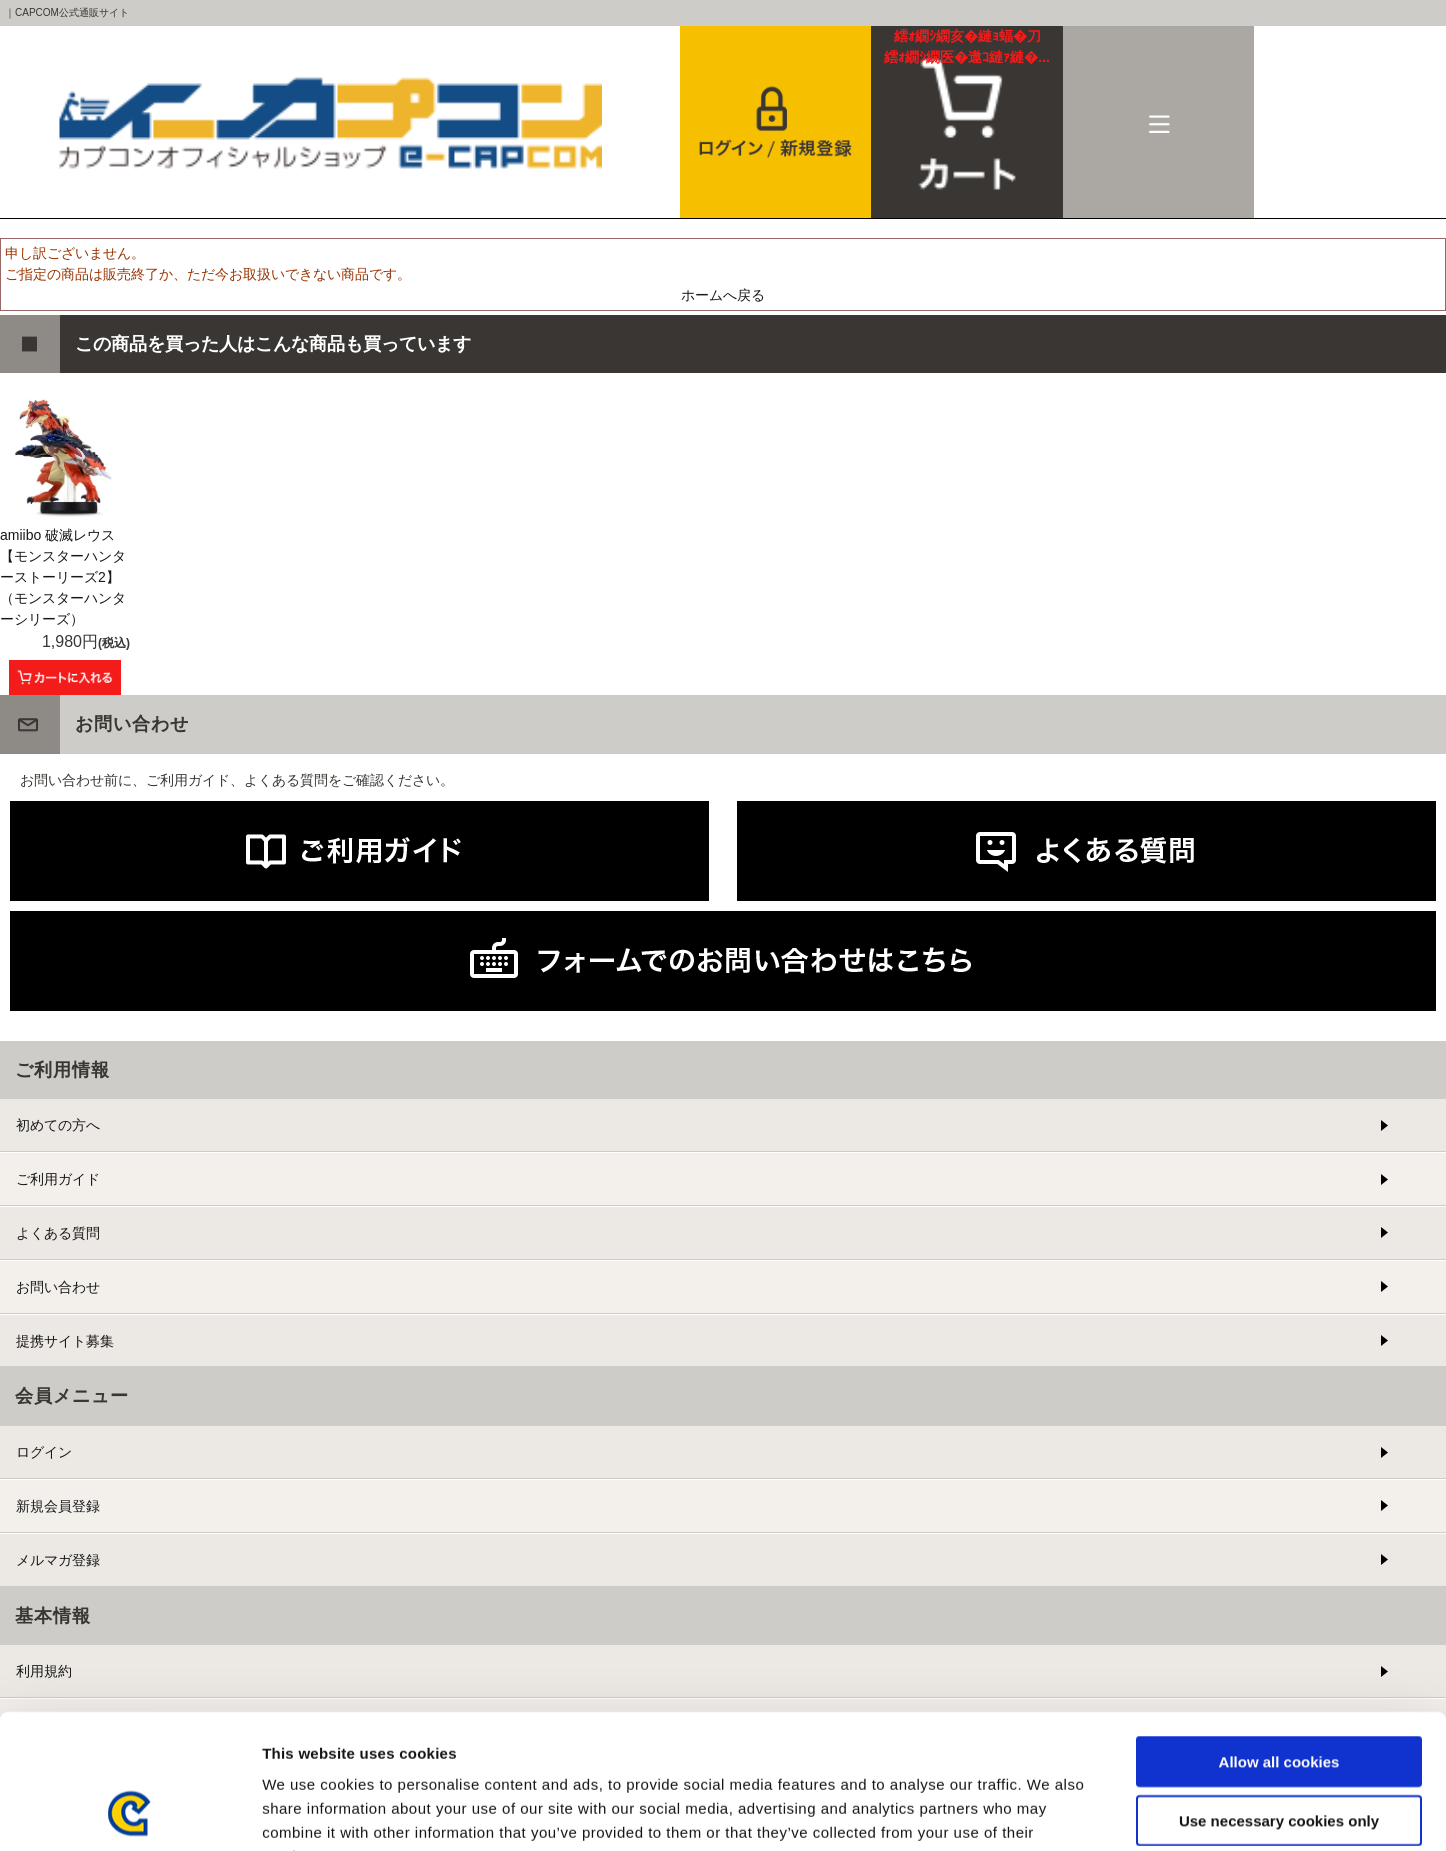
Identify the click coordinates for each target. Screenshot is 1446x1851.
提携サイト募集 (65, 1341)
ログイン (44, 1452)
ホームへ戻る (723, 295)
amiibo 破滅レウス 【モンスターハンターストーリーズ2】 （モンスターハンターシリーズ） (63, 577)
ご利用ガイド (58, 1179)
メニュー (1159, 122)
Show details (1049, 1811)
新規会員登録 (58, 1506)
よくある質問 (58, 1233)
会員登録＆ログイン (776, 122)
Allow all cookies (1279, 1635)
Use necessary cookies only (1279, 1694)
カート (967, 47)
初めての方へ (58, 1125)
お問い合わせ (58, 1287)
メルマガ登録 (58, 1560)
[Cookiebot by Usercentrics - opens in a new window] (129, 1812)
